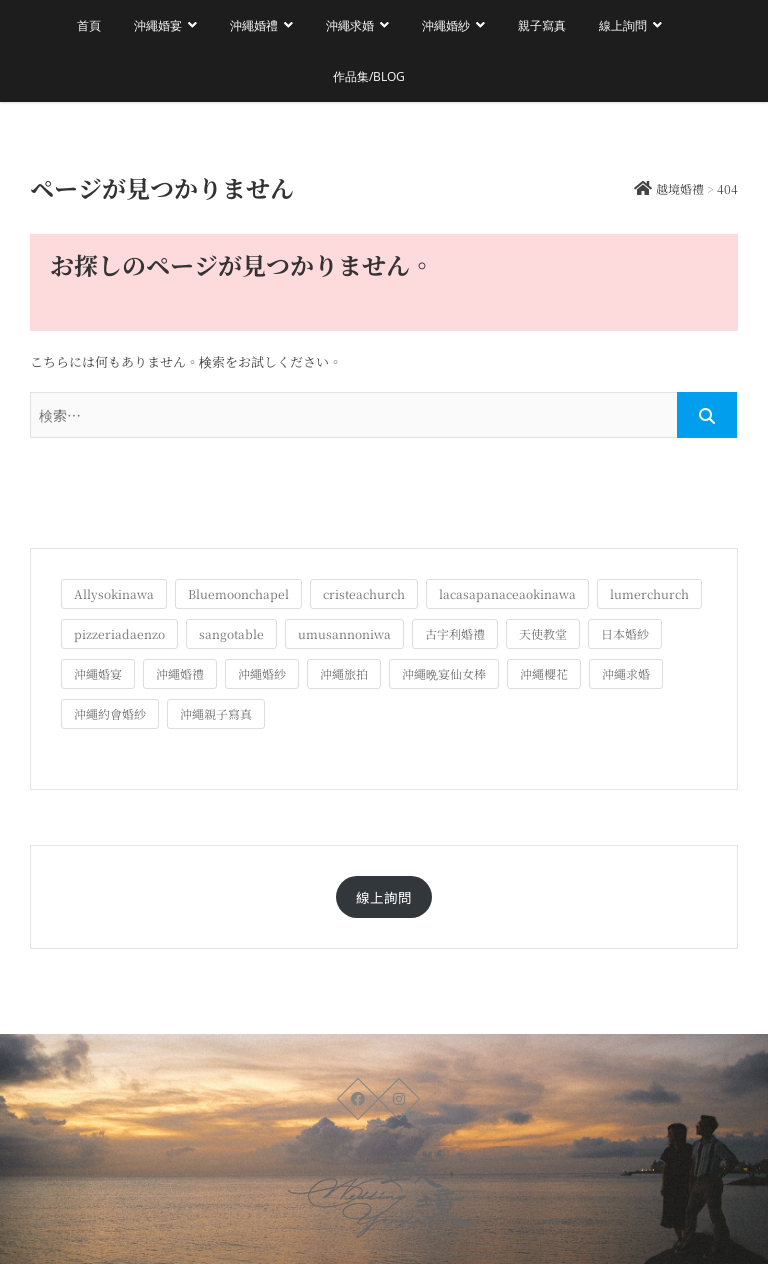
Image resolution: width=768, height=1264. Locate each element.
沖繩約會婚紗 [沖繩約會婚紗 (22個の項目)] (110, 713)
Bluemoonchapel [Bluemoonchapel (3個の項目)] (238, 593)
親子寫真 (542, 25)
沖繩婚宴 (158, 25)
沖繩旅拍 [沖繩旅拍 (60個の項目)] (344, 673)
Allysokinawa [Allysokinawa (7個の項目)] (114, 593)
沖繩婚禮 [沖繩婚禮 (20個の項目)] (180, 673)
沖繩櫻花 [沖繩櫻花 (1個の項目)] (544, 673)
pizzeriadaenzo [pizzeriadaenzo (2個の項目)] (119, 633)
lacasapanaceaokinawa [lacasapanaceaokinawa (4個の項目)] (507, 593)
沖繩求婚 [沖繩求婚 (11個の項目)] (626, 673)
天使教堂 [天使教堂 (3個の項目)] (543, 633)
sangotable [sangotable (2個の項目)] (231, 633)
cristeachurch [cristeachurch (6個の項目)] (364, 593)
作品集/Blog (369, 76)
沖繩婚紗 (446, 25)
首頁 (89, 25)
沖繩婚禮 (254, 25)
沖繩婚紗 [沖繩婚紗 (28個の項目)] (262, 673)
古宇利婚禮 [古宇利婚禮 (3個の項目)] (455, 633)
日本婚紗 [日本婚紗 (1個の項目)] (625, 633)
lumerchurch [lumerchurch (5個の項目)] (649, 593)
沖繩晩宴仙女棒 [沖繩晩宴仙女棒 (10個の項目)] (444, 673)
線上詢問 (623, 25)
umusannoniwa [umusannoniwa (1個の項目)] (344, 633)
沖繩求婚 (350, 25)
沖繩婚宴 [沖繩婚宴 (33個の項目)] (98, 673)
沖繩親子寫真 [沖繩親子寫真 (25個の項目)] (216, 713)
